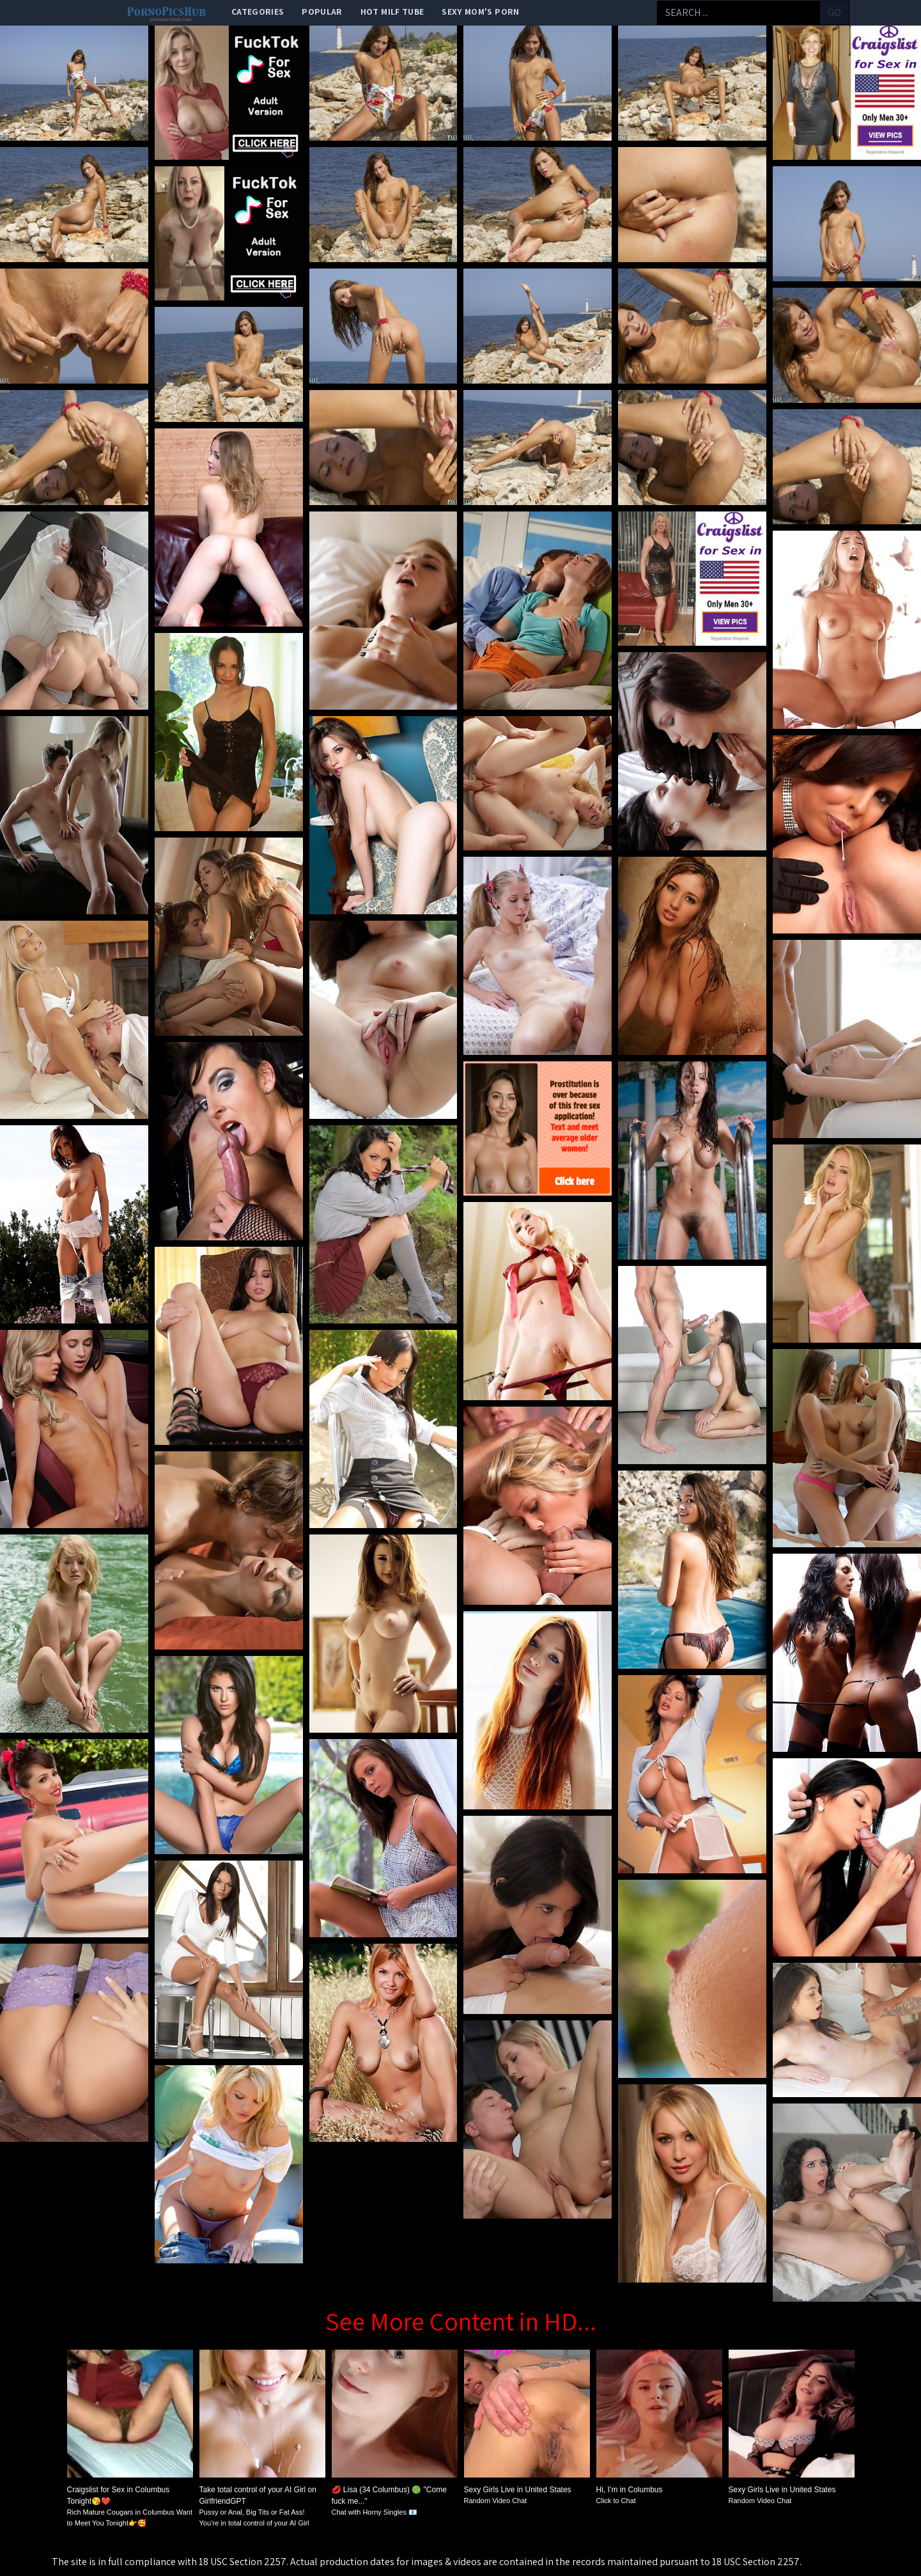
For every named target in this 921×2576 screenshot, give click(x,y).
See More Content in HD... (460, 2321)
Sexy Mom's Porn (480, 11)
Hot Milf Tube (392, 11)
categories (257, 11)
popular (322, 11)
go (834, 12)
